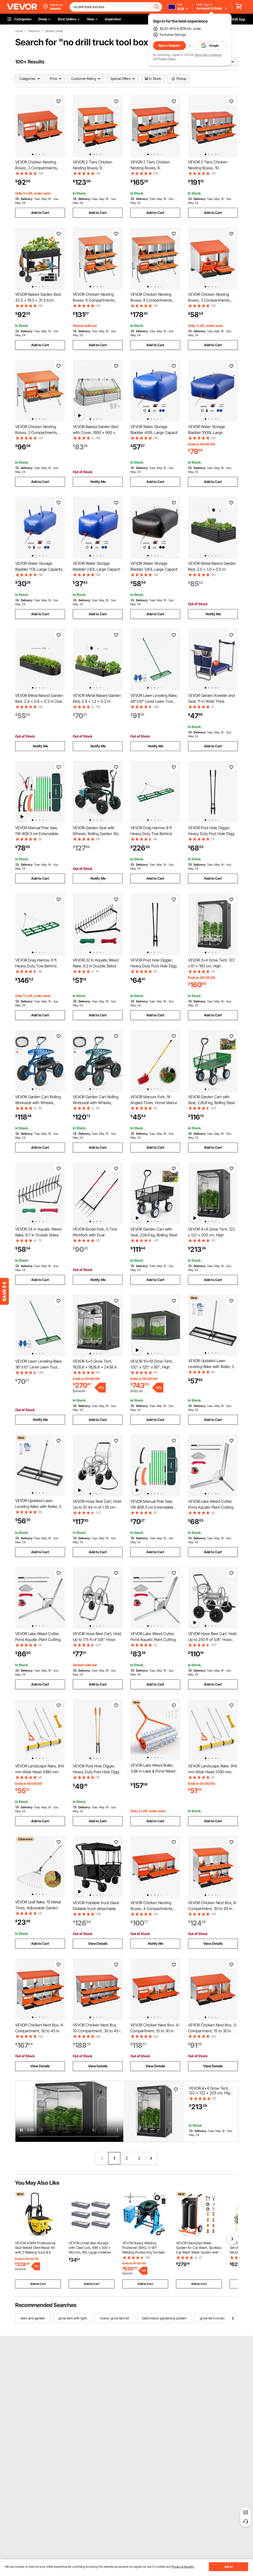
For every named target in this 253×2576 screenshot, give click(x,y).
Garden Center (54, 31)
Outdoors (34, 31)
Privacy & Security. (183, 2566)
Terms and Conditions (208, 55)
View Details (97, 1943)
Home (19, 31)
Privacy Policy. (167, 59)
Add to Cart (40, 212)
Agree (228, 2566)
